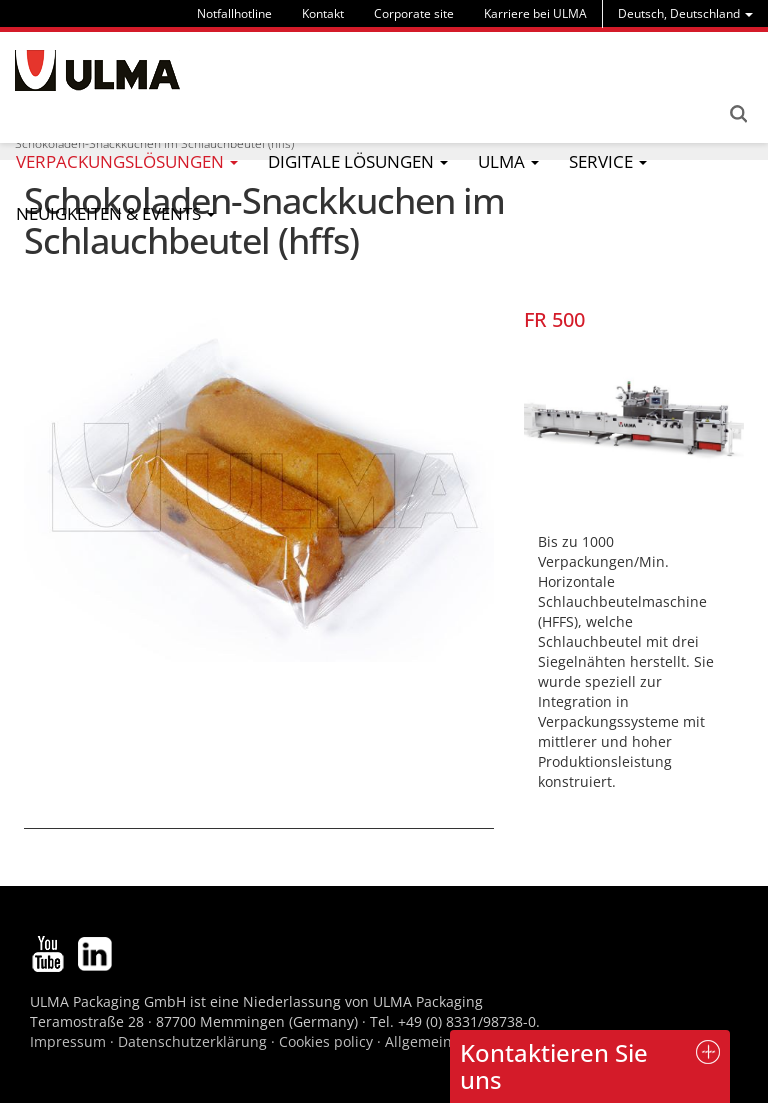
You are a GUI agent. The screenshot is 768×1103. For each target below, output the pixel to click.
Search (738, 114)
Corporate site (414, 13)
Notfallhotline (234, 13)
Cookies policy (326, 1041)
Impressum (68, 1041)
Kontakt (323, 13)
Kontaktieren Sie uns (554, 1065)
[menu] (685, 13)
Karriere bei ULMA (535, 13)
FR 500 (554, 319)
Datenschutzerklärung (194, 1041)
